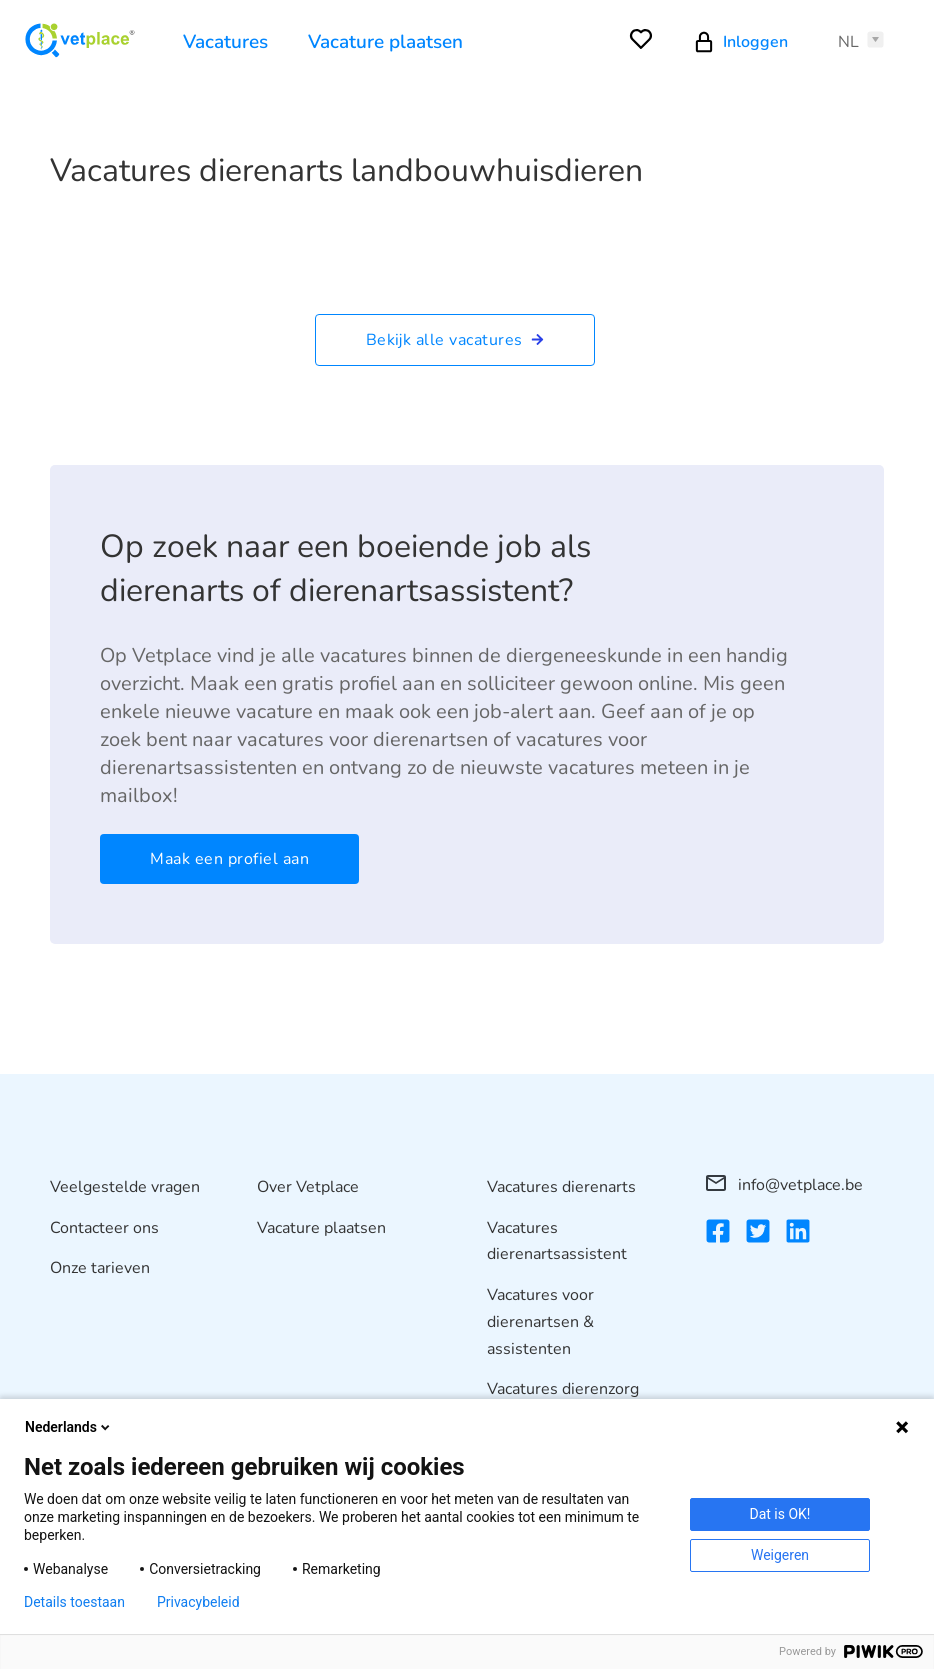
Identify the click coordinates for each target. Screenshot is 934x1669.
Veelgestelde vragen (125, 1187)
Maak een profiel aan (229, 859)
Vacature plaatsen (385, 42)
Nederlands (69, 1427)
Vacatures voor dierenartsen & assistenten (540, 1321)
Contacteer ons (104, 1228)
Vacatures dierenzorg (563, 1389)
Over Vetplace (308, 1187)
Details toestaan (74, 1602)
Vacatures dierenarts (561, 1187)
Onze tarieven (100, 1268)
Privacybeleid (198, 1602)
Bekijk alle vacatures (447, 340)
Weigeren (780, 1555)
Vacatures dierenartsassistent (557, 1241)
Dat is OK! (780, 1514)
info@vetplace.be (784, 1185)
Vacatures (225, 42)
